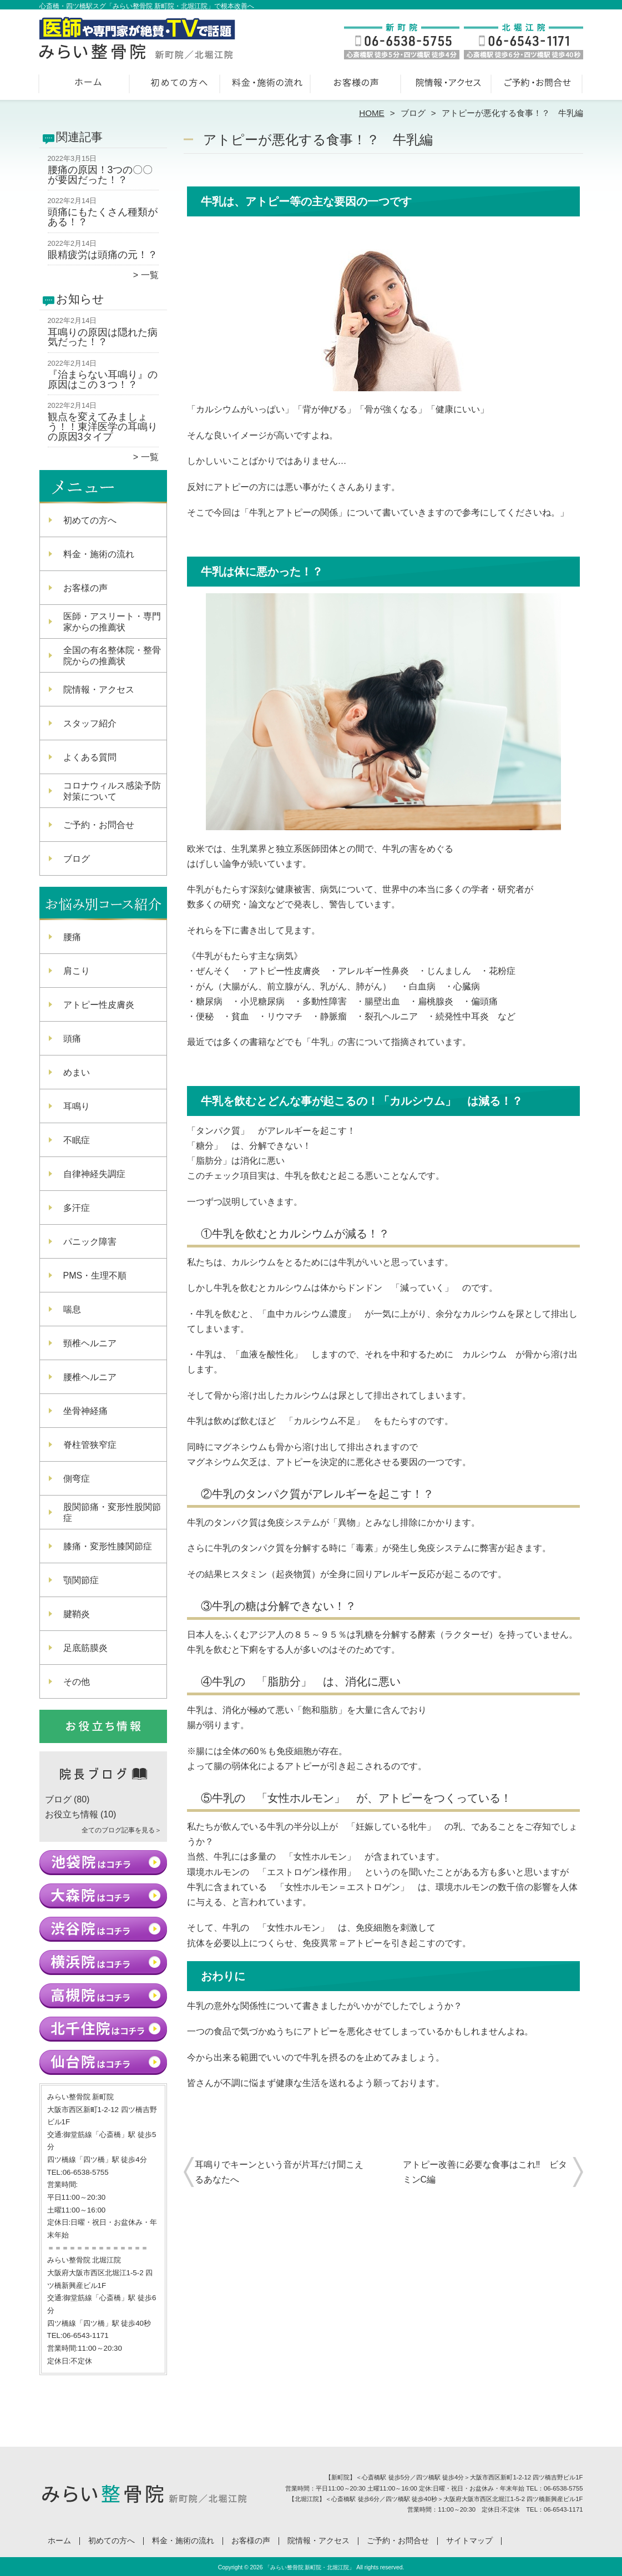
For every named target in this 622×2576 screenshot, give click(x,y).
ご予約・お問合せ (537, 86)
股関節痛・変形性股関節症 (112, 1512)
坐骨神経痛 (85, 1411)
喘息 (72, 1309)
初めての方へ (175, 86)
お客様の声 (356, 86)
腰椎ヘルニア (90, 1377)
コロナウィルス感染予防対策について (112, 791)
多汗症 (76, 1208)
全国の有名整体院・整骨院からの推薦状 (112, 655)
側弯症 (76, 1478)
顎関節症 (81, 1580)
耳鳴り (76, 1106)
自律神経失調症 (94, 1174)
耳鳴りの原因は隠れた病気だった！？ (103, 337)
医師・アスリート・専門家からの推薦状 (112, 622)
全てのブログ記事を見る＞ (121, 1830)
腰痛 (72, 937)
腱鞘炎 (76, 1614)
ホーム (84, 86)
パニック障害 (90, 1241)
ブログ (413, 113)
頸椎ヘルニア (90, 1343)
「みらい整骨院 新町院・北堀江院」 (310, 2567)
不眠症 (76, 1140)
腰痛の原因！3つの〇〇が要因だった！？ (100, 174)
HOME (372, 113)
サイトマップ (469, 2541)
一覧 (150, 275)
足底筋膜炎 (85, 1648)
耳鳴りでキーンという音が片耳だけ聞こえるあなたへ (279, 2172)
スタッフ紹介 (90, 723)
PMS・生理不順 (95, 1275)
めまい (76, 1072)
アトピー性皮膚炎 (98, 1004)
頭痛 (72, 1038)
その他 (76, 1681)
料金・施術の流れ (266, 86)
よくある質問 (90, 757)
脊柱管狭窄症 (90, 1444)
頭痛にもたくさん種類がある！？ (103, 217)
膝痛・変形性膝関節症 (107, 1546)
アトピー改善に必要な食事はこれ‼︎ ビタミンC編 (485, 2172)
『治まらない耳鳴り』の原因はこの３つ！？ (103, 379)
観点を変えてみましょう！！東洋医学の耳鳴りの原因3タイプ (103, 426)
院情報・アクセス (447, 86)
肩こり (76, 971)
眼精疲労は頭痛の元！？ (103, 254)
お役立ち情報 (71, 1814)
